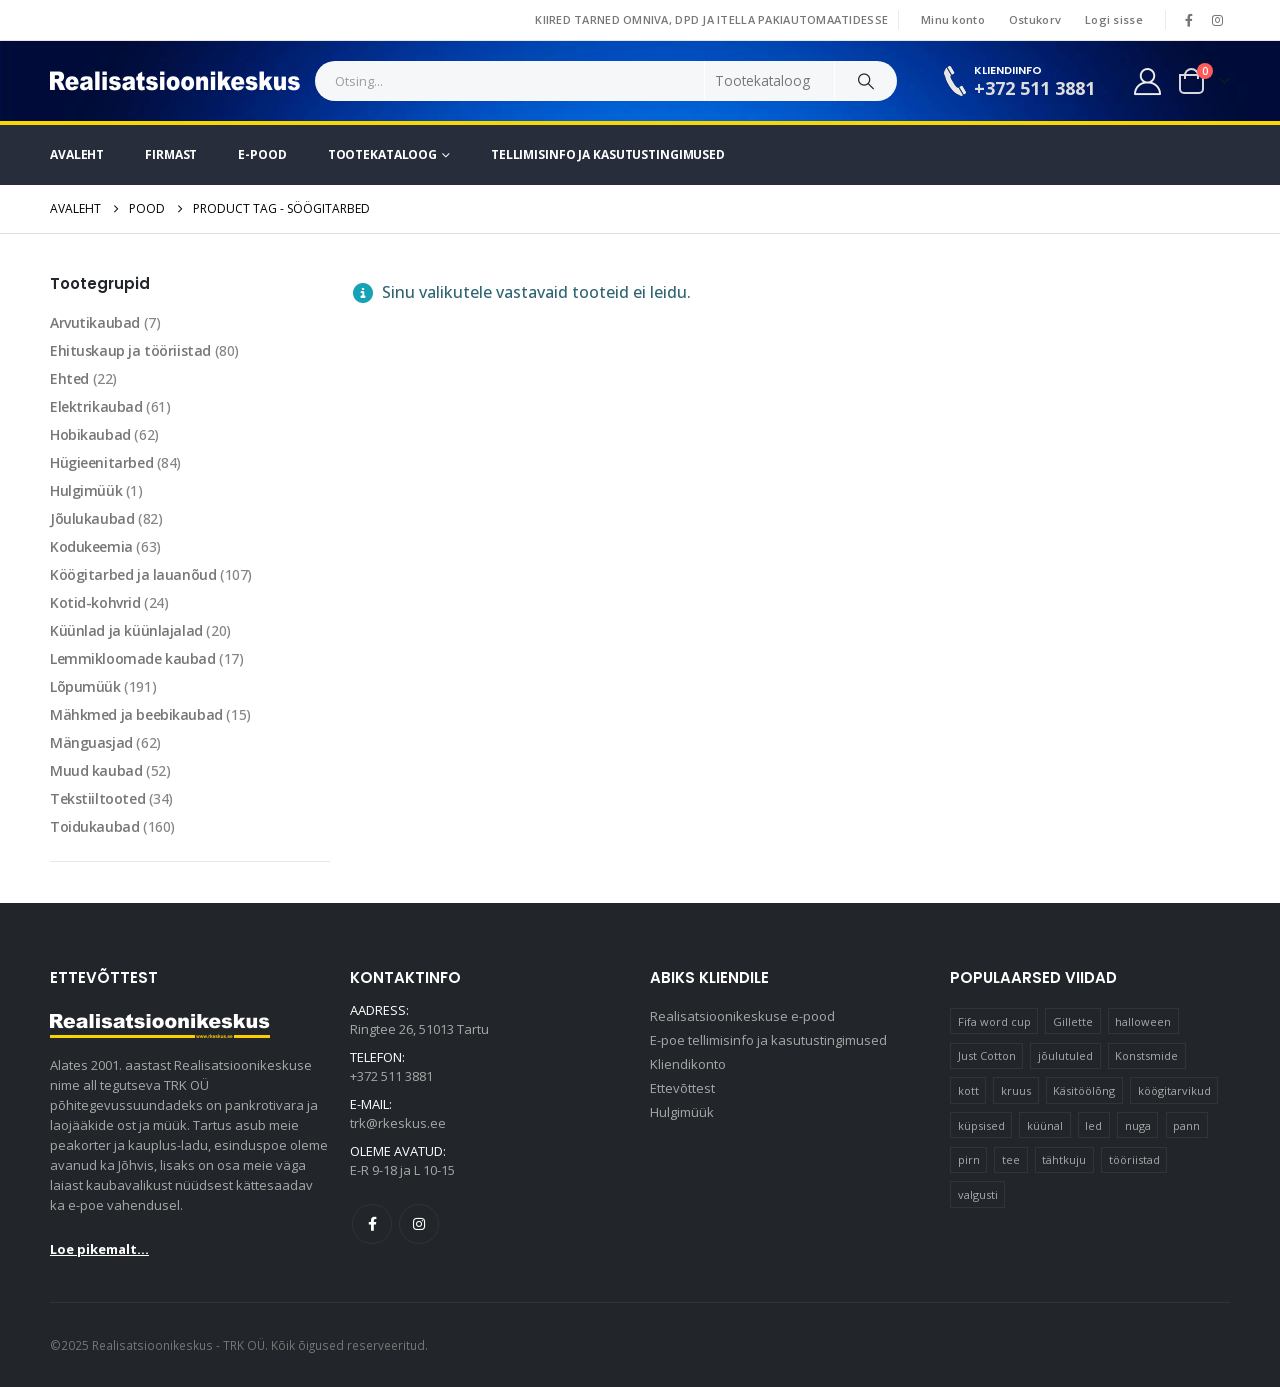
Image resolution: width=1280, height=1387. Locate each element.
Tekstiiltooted (97, 798)
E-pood (262, 154)
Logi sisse (1114, 19)
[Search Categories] (770, 81)
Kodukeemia (91, 546)
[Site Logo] (175, 81)
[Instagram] (1217, 20)
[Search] (866, 81)
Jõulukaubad (92, 518)
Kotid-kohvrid (95, 602)
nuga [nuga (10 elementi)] (1138, 1125)
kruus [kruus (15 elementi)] (1016, 1090)
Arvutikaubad (95, 322)
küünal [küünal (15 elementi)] (1045, 1125)
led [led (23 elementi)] (1093, 1125)
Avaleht (77, 154)
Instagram (419, 1224)
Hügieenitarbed (101, 462)
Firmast (171, 154)
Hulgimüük (86, 490)
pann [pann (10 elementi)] (1186, 1125)
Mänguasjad (91, 742)
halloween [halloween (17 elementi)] (1143, 1021)
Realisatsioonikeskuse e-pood (742, 1016)
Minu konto (953, 19)
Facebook (372, 1224)
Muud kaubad (96, 770)
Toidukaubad (94, 826)
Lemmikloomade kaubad (133, 658)
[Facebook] (1189, 20)
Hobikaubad (90, 434)
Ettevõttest (682, 1088)
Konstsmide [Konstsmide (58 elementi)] (1146, 1055)
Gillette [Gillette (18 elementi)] (1073, 1021)
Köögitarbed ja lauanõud (133, 574)
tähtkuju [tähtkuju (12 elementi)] (1064, 1159)
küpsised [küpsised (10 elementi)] (981, 1125)
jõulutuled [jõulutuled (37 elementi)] (1065, 1055)
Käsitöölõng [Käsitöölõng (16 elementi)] (1084, 1090)
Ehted (69, 378)
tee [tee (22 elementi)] (1011, 1159)
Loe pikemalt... (99, 1249)
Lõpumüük (85, 686)
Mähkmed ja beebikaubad (136, 714)
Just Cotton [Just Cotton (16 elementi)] (987, 1055)
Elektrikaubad (96, 406)
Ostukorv (1035, 19)
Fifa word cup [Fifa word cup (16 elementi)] (994, 1021)
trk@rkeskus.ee (398, 1123)
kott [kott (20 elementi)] (968, 1090)
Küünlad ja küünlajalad (126, 630)
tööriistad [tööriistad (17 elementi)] (1134, 1159)
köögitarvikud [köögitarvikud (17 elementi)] (1174, 1090)
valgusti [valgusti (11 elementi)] (978, 1194)
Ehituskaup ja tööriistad (130, 350)
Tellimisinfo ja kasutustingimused (608, 154)
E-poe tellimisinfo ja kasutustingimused (768, 1040)
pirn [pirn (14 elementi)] (969, 1159)
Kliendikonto (688, 1064)
